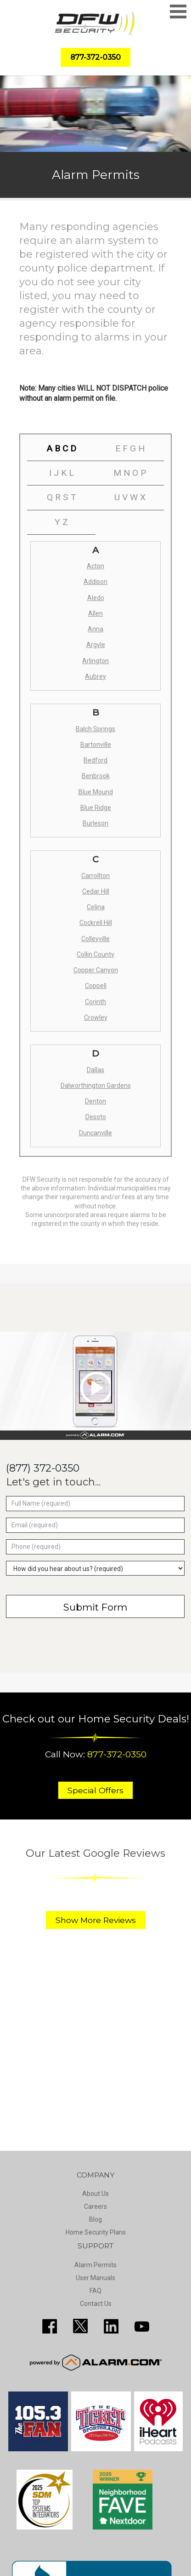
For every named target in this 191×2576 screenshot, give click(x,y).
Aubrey (95, 676)
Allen (95, 613)
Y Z (61, 522)
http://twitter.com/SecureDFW (80, 2326)
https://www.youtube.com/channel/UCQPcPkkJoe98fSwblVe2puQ (142, 2326)
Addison (95, 581)
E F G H (130, 448)
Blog (95, 2219)
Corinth (95, 1001)
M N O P (129, 473)
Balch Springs (95, 729)
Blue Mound (96, 792)
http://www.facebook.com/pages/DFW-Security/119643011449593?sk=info (49, 2326)
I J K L (61, 473)
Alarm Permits (95, 2265)
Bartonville (95, 744)
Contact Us (96, 2303)
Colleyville (95, 938)
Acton (95, 566)
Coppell (96, 985)
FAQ (95, 2290)
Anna (95, 629)
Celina (96, 907)
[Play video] (95, 1387)
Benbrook (96, 776)
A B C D (61, 448)
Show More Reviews (96, 1920)
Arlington (95, 660)
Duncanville (95, 1133)
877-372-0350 (116, 1754)
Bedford (95, 760)
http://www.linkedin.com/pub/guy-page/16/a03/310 (111, 2326)
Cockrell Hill (95, 922)
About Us (95, 2193)
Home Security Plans (96, 2232)
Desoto (95, 1117)
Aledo (95, 597)
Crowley (95, 1017)
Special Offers (95, 1790)
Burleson (95, 823)
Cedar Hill (95, 891)
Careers (95, 2206)
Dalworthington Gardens (96, 1085)
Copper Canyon (95, 970)
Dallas (95, 1070)
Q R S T (61, 497)
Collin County (95, 954)
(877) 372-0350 (42, 1468)
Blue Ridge (95, 807)
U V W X (130, 497)
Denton (95, 1101)
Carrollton (95, 875)
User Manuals (95, 2277)
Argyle (95, 644)
